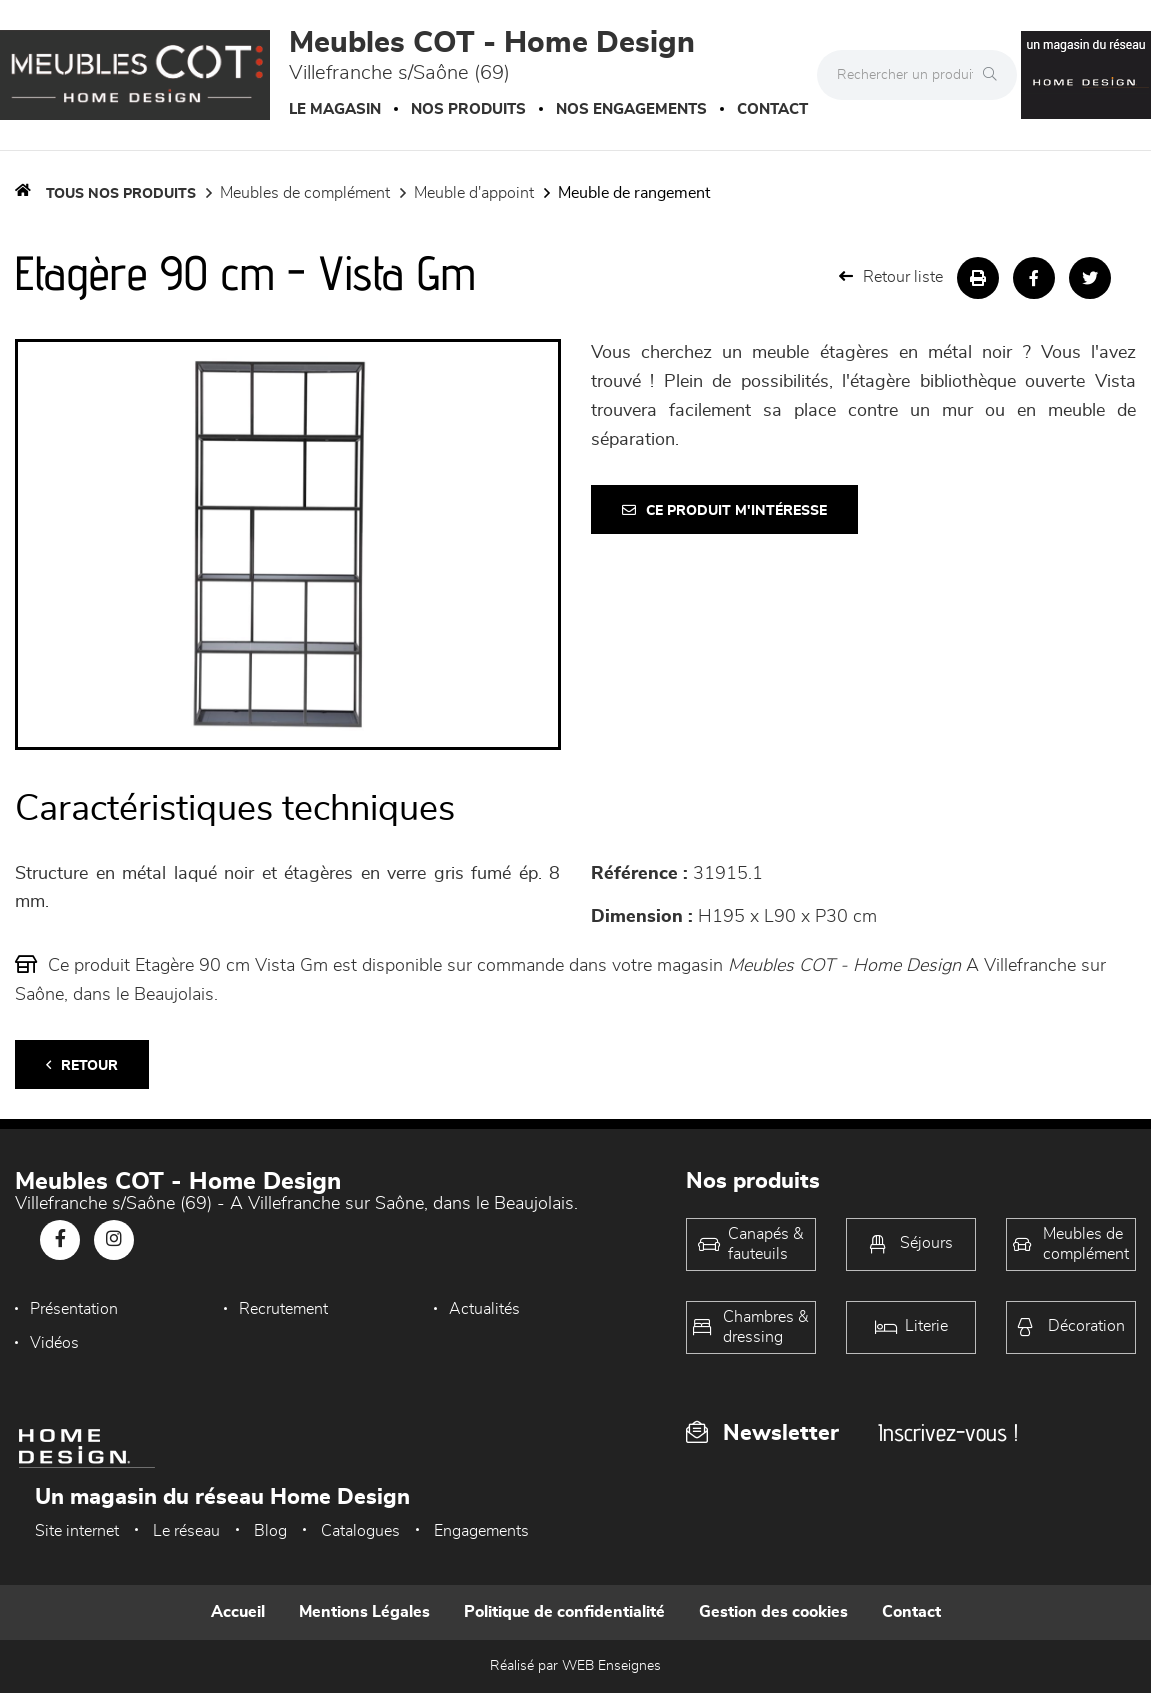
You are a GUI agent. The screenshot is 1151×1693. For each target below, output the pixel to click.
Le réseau (186, 1531)
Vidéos (54, 1343)
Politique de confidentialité (564, 1612)
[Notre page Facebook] (60, 1240)
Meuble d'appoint (474, 193)
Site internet (77, 1531)
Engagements (481, 1531)
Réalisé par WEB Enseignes (575, 1666)
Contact (772, 109)
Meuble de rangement (634, 193)
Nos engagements (631, 109)
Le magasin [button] (335, 109)
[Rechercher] (995, 75)
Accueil (238, 1612)
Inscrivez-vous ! (948, 1432)
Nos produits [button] (468, 109)
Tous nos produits (121, 194)
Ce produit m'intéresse (724, 510)
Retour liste (891, 276)
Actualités (484, 1309)
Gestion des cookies (773, 1612)
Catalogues (360, 1531)
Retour (82, 1065)
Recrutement (283, 1309)
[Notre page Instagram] (114, 1240)
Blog (270, 1531)
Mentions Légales (364, 1612)
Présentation (74, 1309)
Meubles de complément (305, 193)
